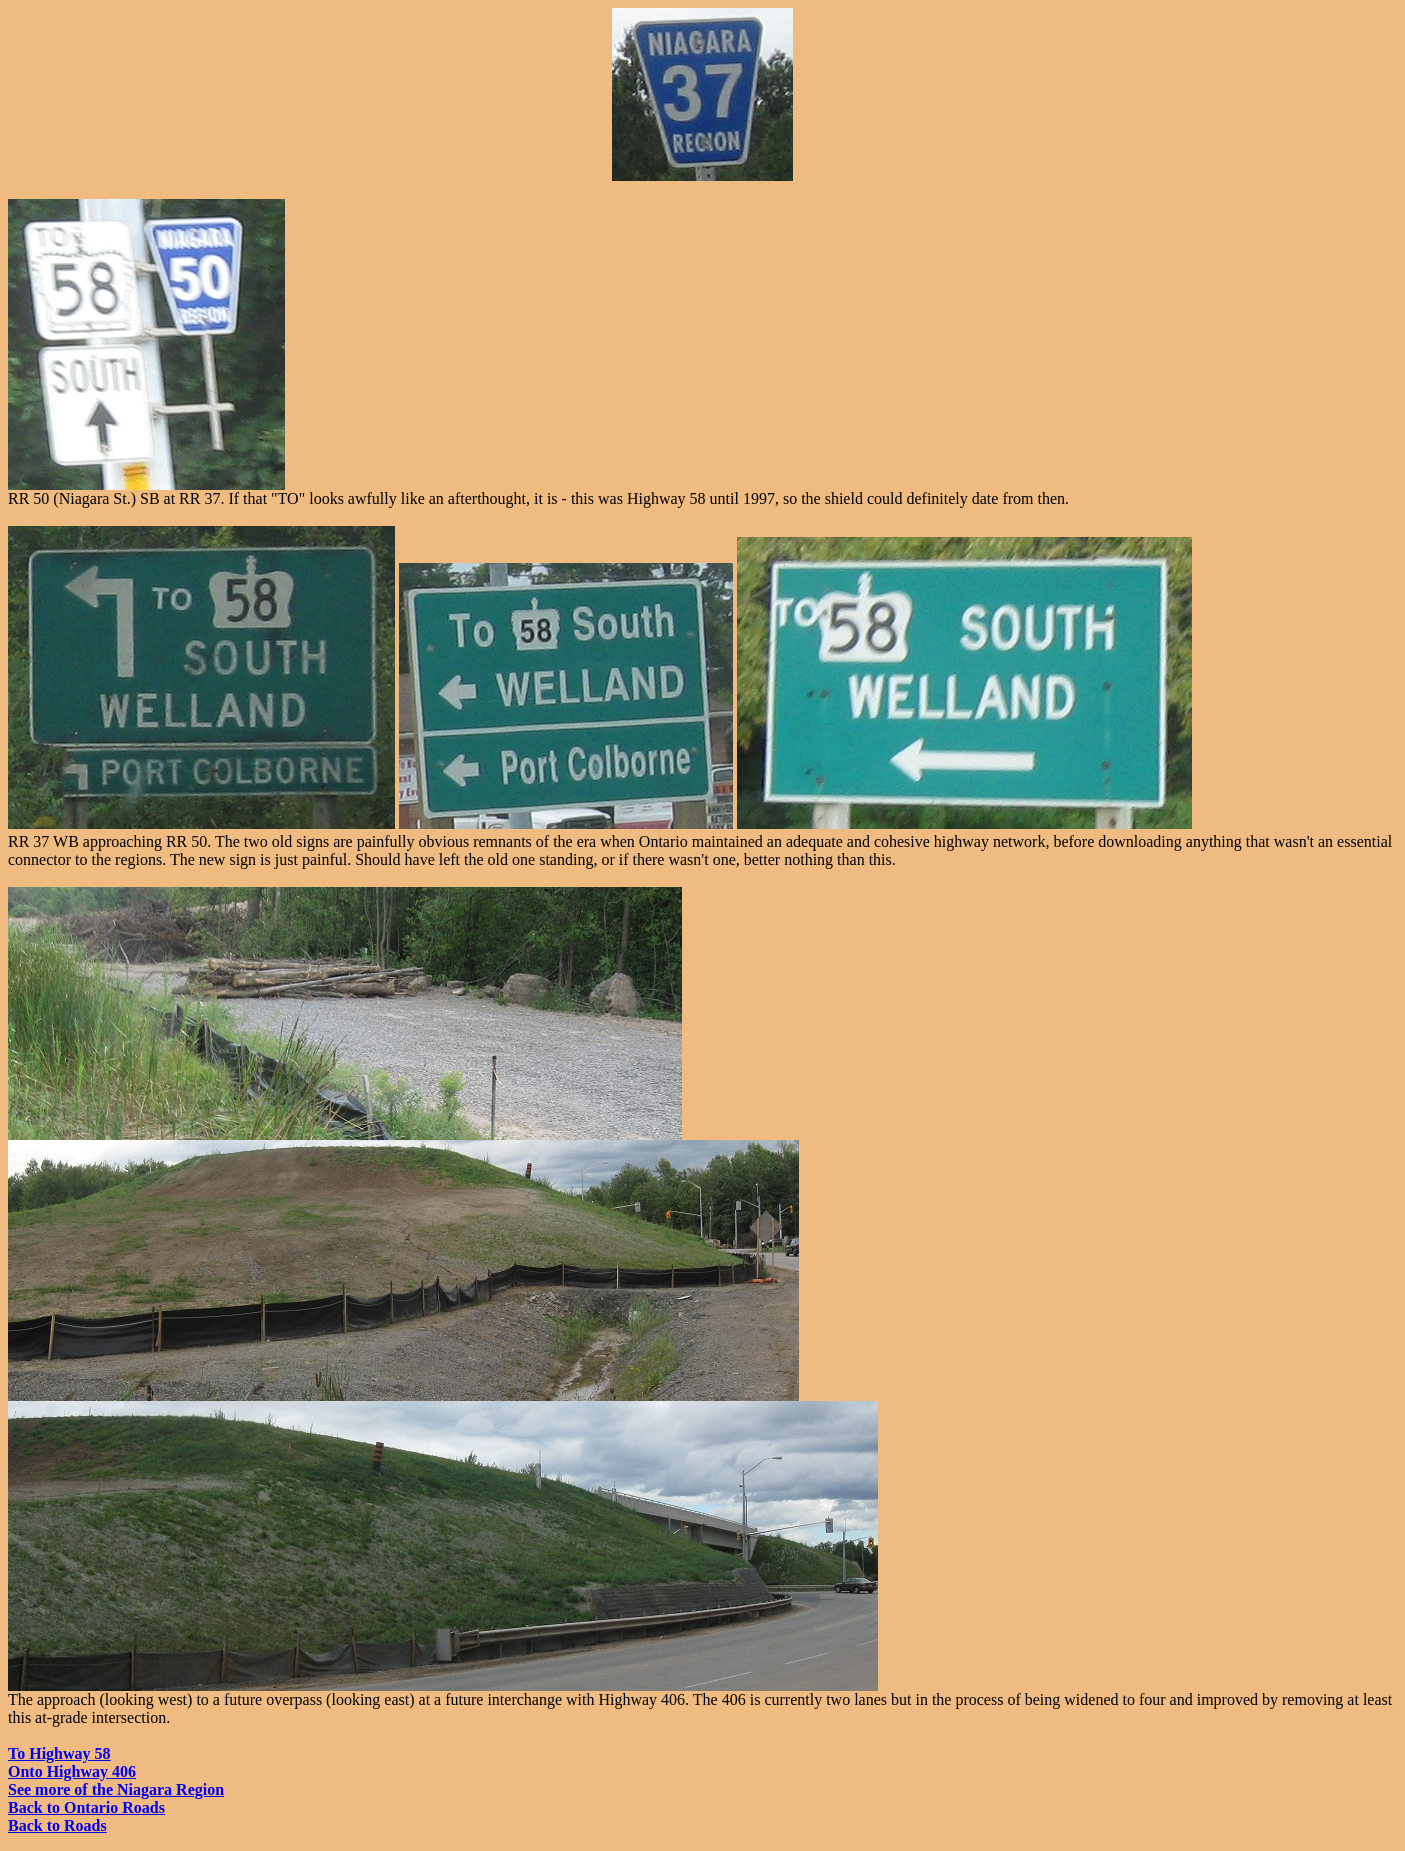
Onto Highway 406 (72, 1771)
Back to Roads (57, 1825)
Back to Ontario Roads (86, 1807)
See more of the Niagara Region (116, 1789)
